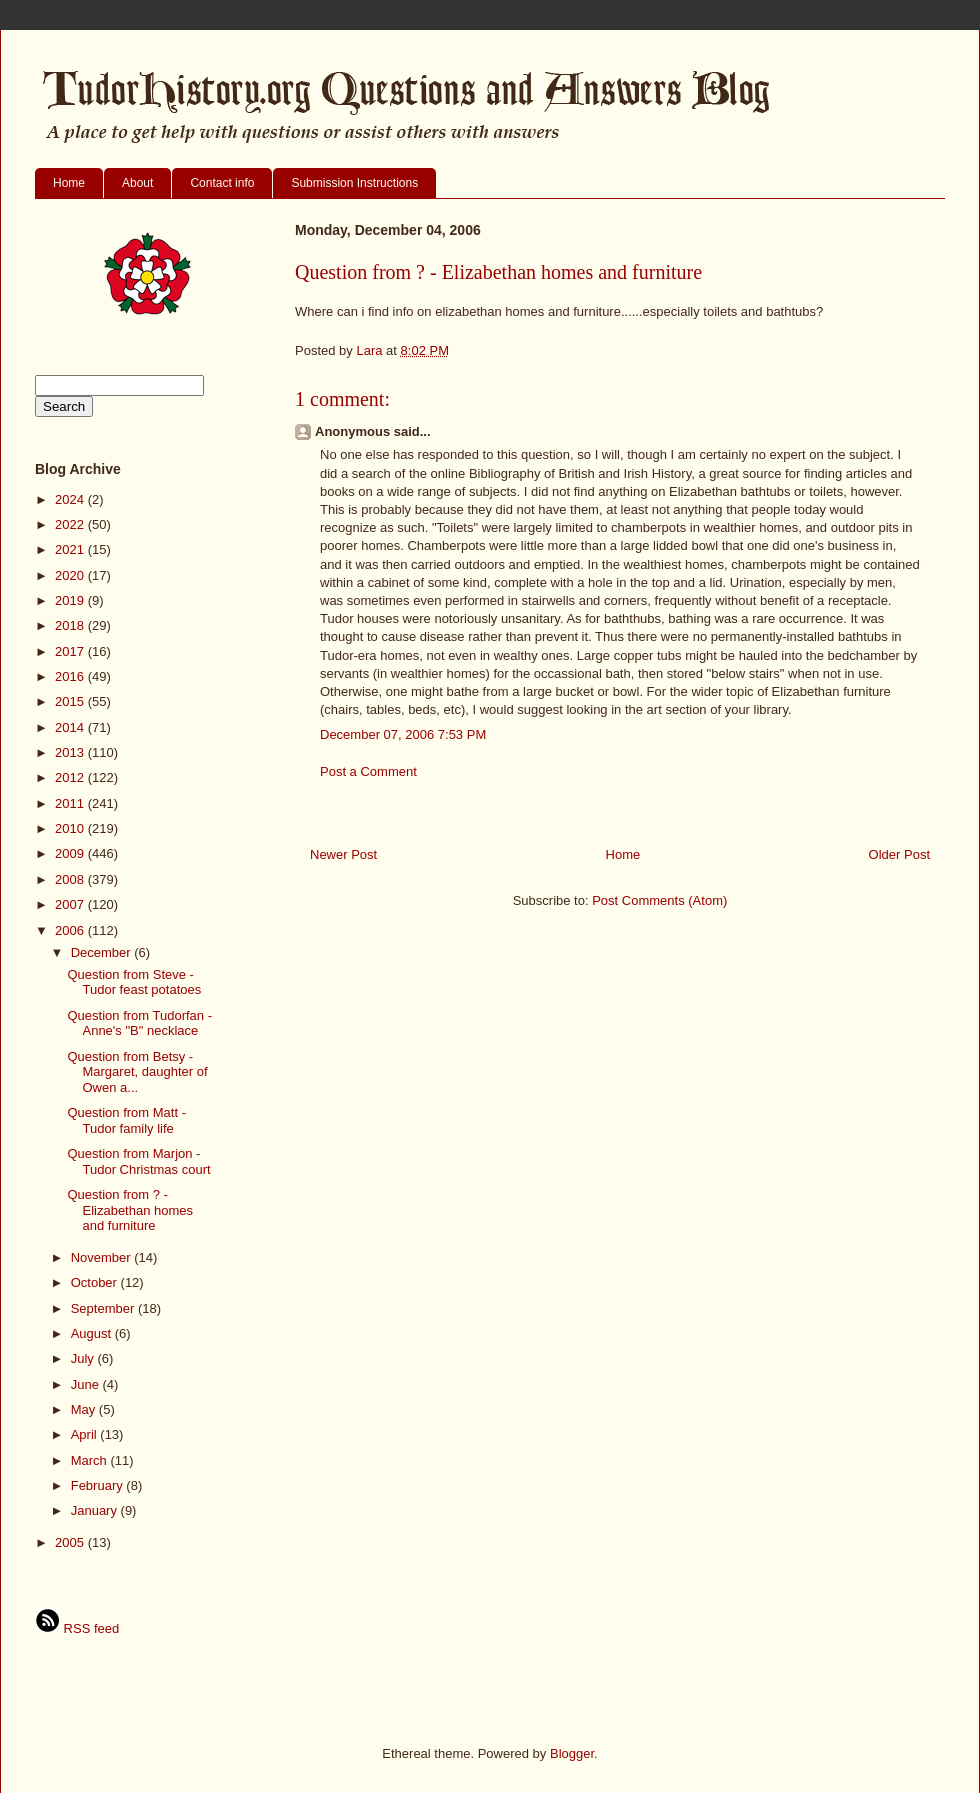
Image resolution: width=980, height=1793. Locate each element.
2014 (71, 727)
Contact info (222, 183)
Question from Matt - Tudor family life (126, 1120)
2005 (71, 1542)
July (84, 1358)
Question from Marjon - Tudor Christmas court (138, 1161)
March (91, 1460)
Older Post (899, 854)
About (137, 183)
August (93, 1333)
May (85, 1409)
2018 (71, 625)
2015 (71, 701)
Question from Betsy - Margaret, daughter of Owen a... (137, 1072)
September (104, 1308)
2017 (71, 651)
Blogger (572, 1753)
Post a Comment (368, 771)
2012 (71, 777)
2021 (71, 549)
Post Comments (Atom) (659, 900)
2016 (71, 676)
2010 (71, 828)
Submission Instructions (354, 183)
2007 (71, 904)
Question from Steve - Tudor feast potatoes (134, 982)
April (86, 1434)
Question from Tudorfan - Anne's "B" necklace (139, 1023)
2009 (71, 853)
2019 (71, 600)
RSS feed (77, 1628)
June (87, 1384)
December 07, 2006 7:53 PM (403, 734)
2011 (71, 803)
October (96, 1282)
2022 (71, 524)
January (96, 1510)
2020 (71, 575)
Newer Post (343, 854)
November (103, 1257)
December (103, 952)
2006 (71, 930)
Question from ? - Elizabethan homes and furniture (130, 1210)
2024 (71, 499)
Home (69, 183)
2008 (71, 879)
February (99, 1485)
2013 (71, 752)
